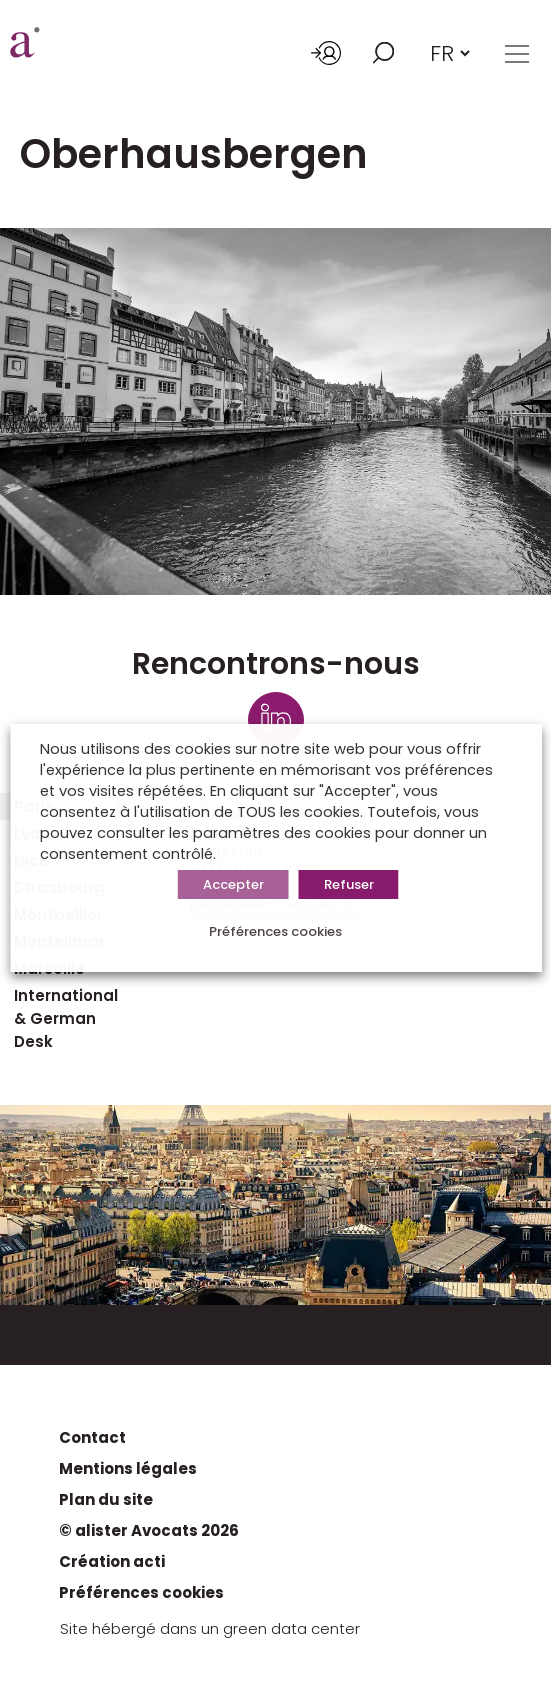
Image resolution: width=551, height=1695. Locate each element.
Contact (92, 1437)
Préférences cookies (141, 1592)
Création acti (112, 1561)
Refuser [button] (349, 884)
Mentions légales (128, 1468)
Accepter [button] (233, 884)
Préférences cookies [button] (275, 931)
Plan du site (106, 1499)
